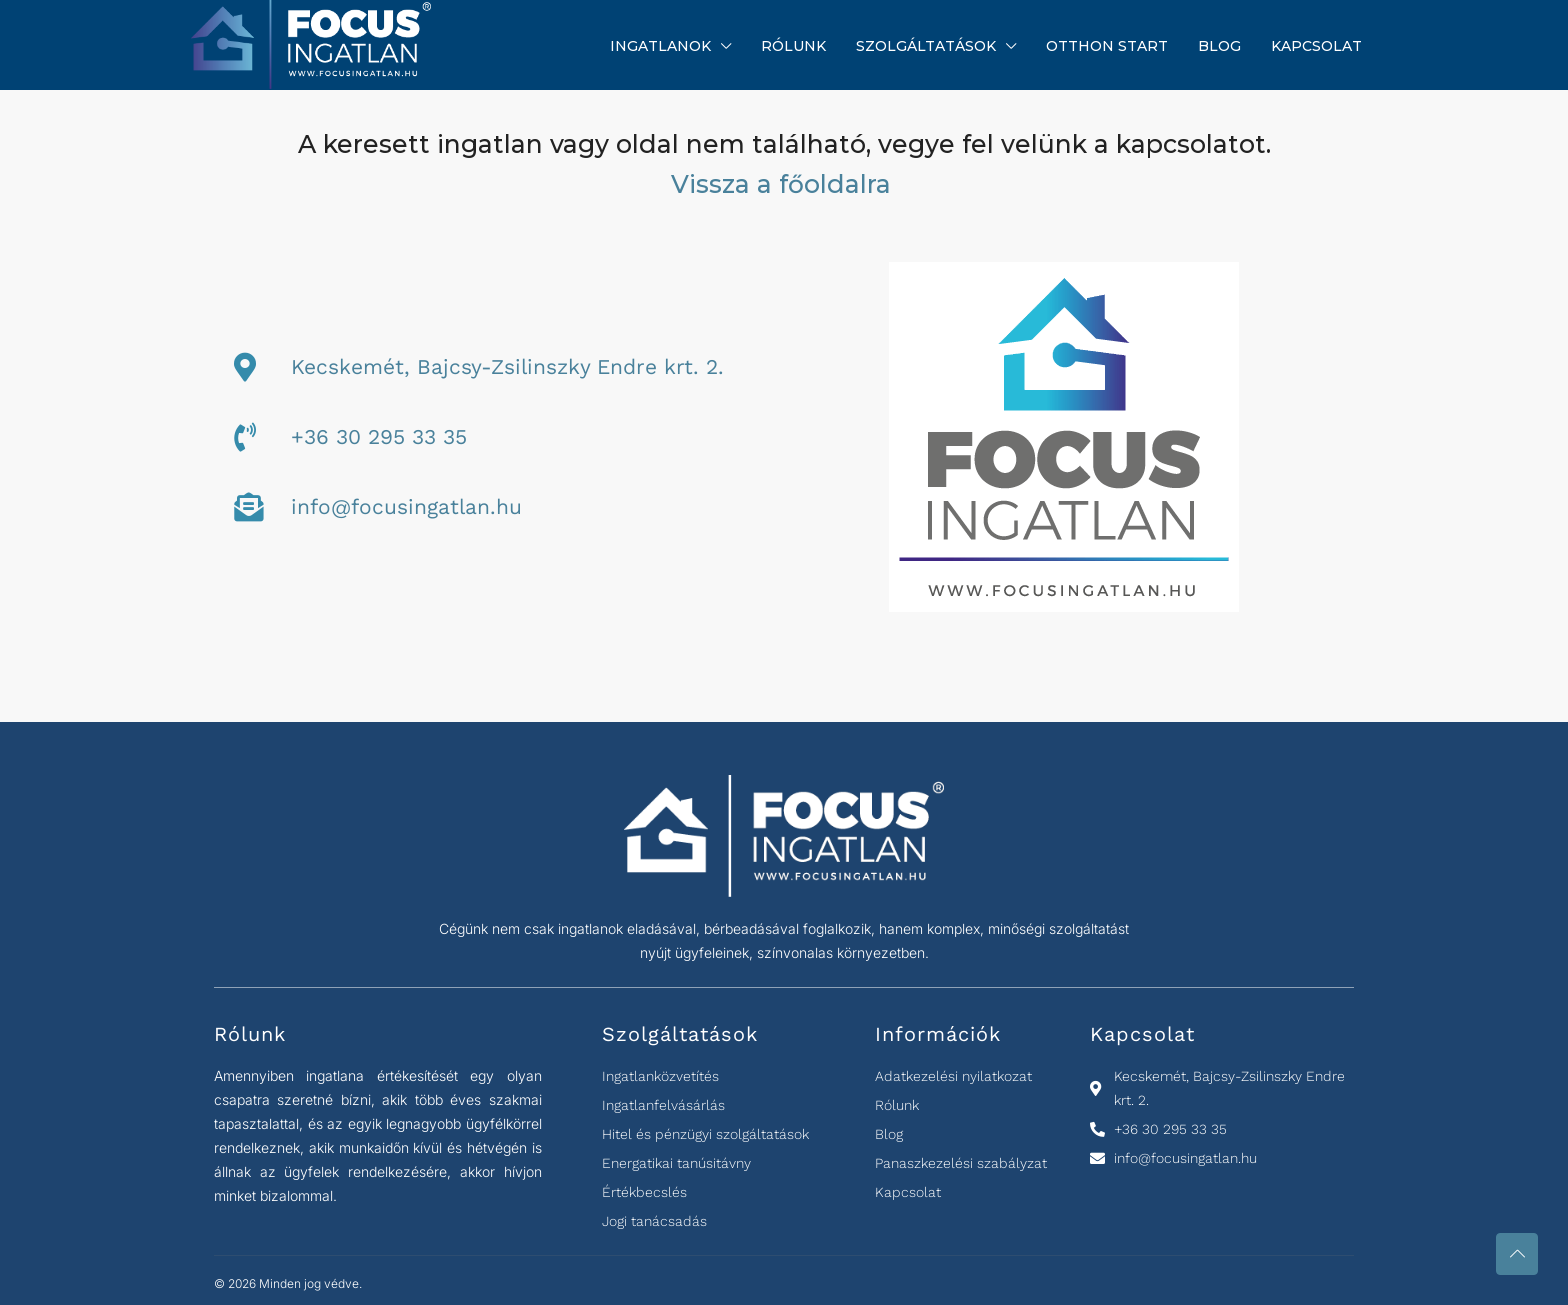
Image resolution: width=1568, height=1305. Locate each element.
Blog (1219, 46)
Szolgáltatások (926, 46)
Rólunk (793, 46)
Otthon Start (1107, 46)
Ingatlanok (660, 46)
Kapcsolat (1316, 46)
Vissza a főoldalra (784, 184)
